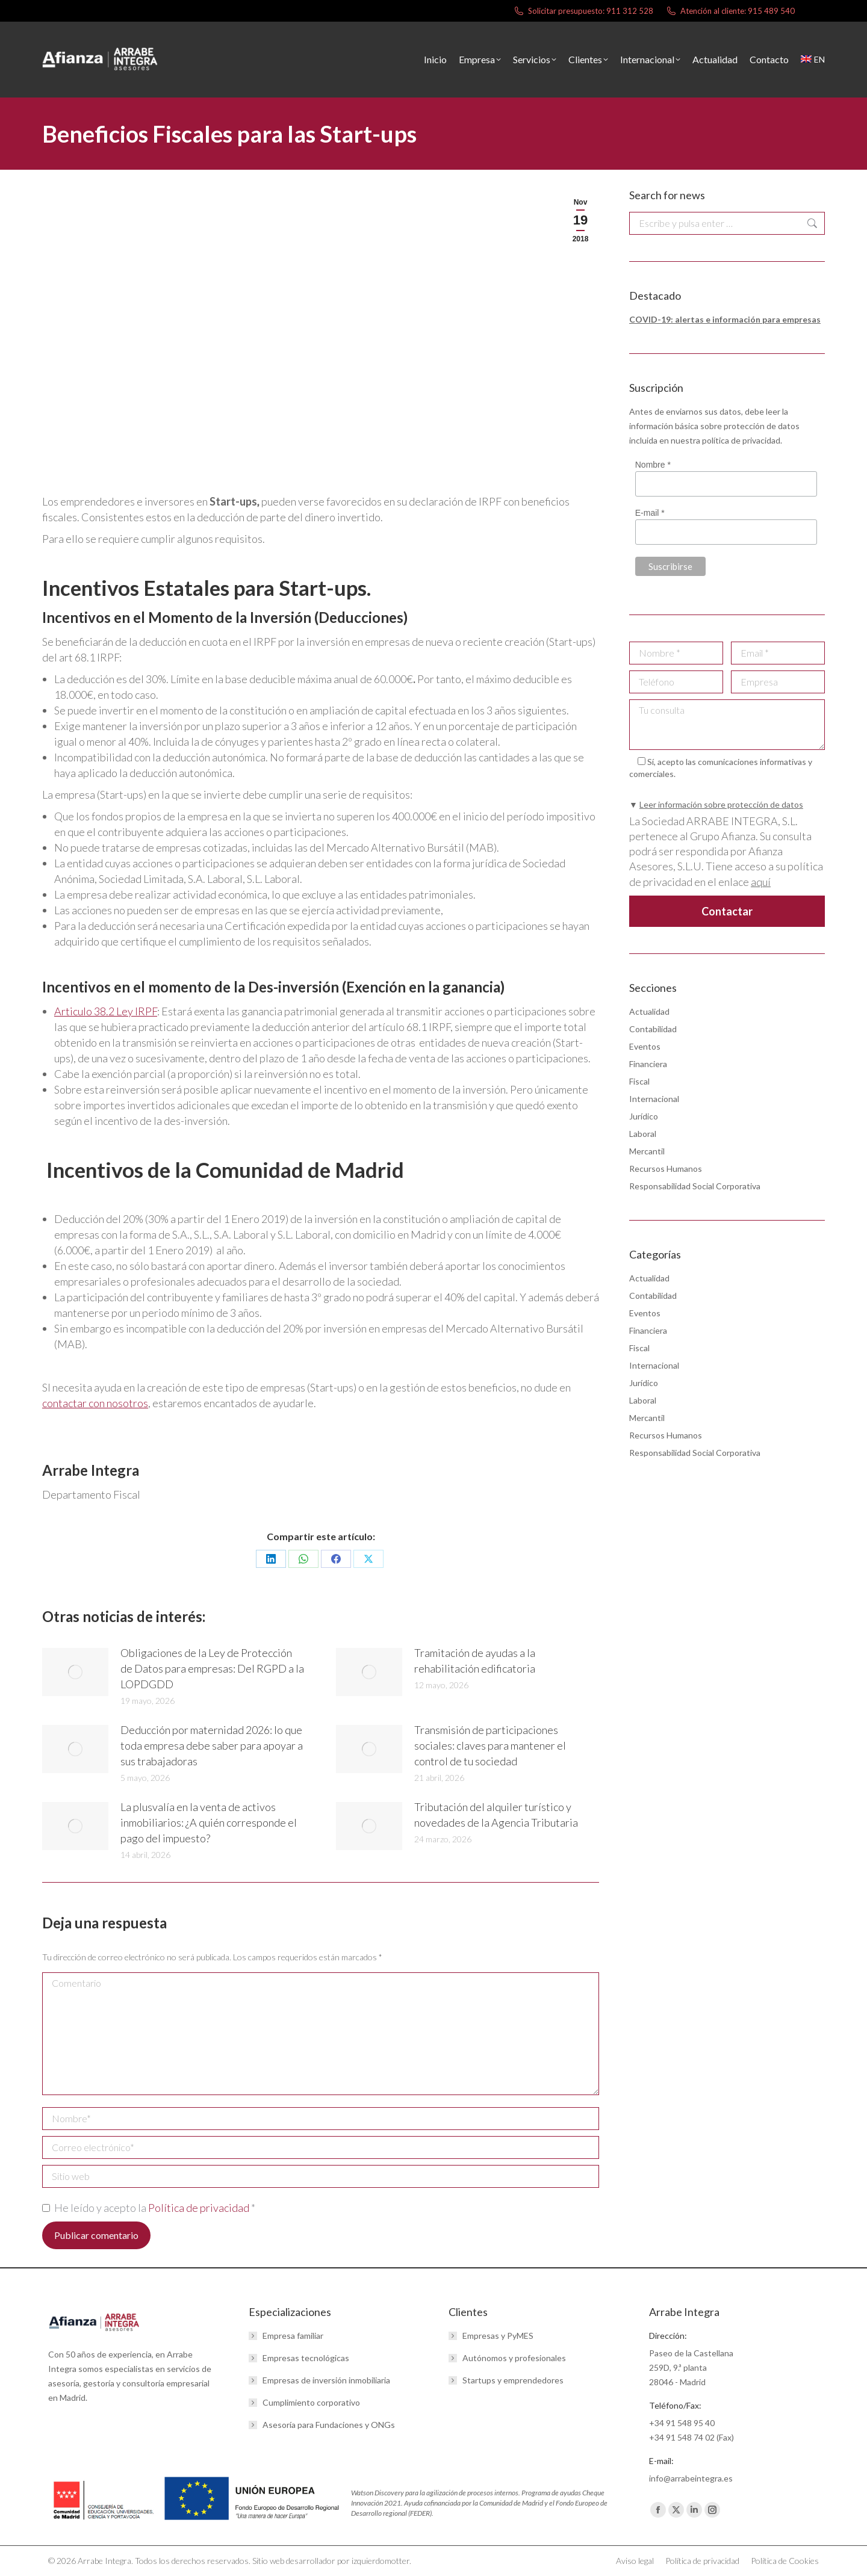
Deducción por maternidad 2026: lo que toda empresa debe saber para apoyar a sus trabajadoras (211, 1745)
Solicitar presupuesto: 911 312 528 (583, 11)
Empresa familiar (293, 2335)
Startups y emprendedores (513, 2380)
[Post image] (75, 1672)
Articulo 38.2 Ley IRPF (105, 1011)
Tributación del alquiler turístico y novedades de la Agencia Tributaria (496, 1814)
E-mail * (650, 513)
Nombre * (653, 464)
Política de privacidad (199, 2207)
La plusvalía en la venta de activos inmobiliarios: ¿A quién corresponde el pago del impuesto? (208, 1822)
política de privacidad (741, 440)
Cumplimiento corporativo (311, 2402)
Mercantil (647, 1151)
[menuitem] (813, 59)
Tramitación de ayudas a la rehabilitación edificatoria (474, 1660)
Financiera (648, 1064)
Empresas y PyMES (497, 2335)
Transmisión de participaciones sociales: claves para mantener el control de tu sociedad (490, 1745)
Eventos (644, 1046)
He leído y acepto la (148, 2207)
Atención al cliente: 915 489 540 (730, 11)
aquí (761, 881)
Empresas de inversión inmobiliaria (326, 2380)
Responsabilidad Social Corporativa (694, 1186)
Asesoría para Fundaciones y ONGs (329, 2425)
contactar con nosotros (95, 1403)
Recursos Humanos (665, 1168)
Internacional (654, 1099)
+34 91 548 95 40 (682, 2423)
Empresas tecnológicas (306, 2358)
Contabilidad (653, 1029)
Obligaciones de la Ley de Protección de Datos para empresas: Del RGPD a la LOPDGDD (212, 1668)
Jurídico (643, 1116)
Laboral (642, 1134)
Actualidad (649, 1011)
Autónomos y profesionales (514, 2358)
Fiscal (639, 1081)
